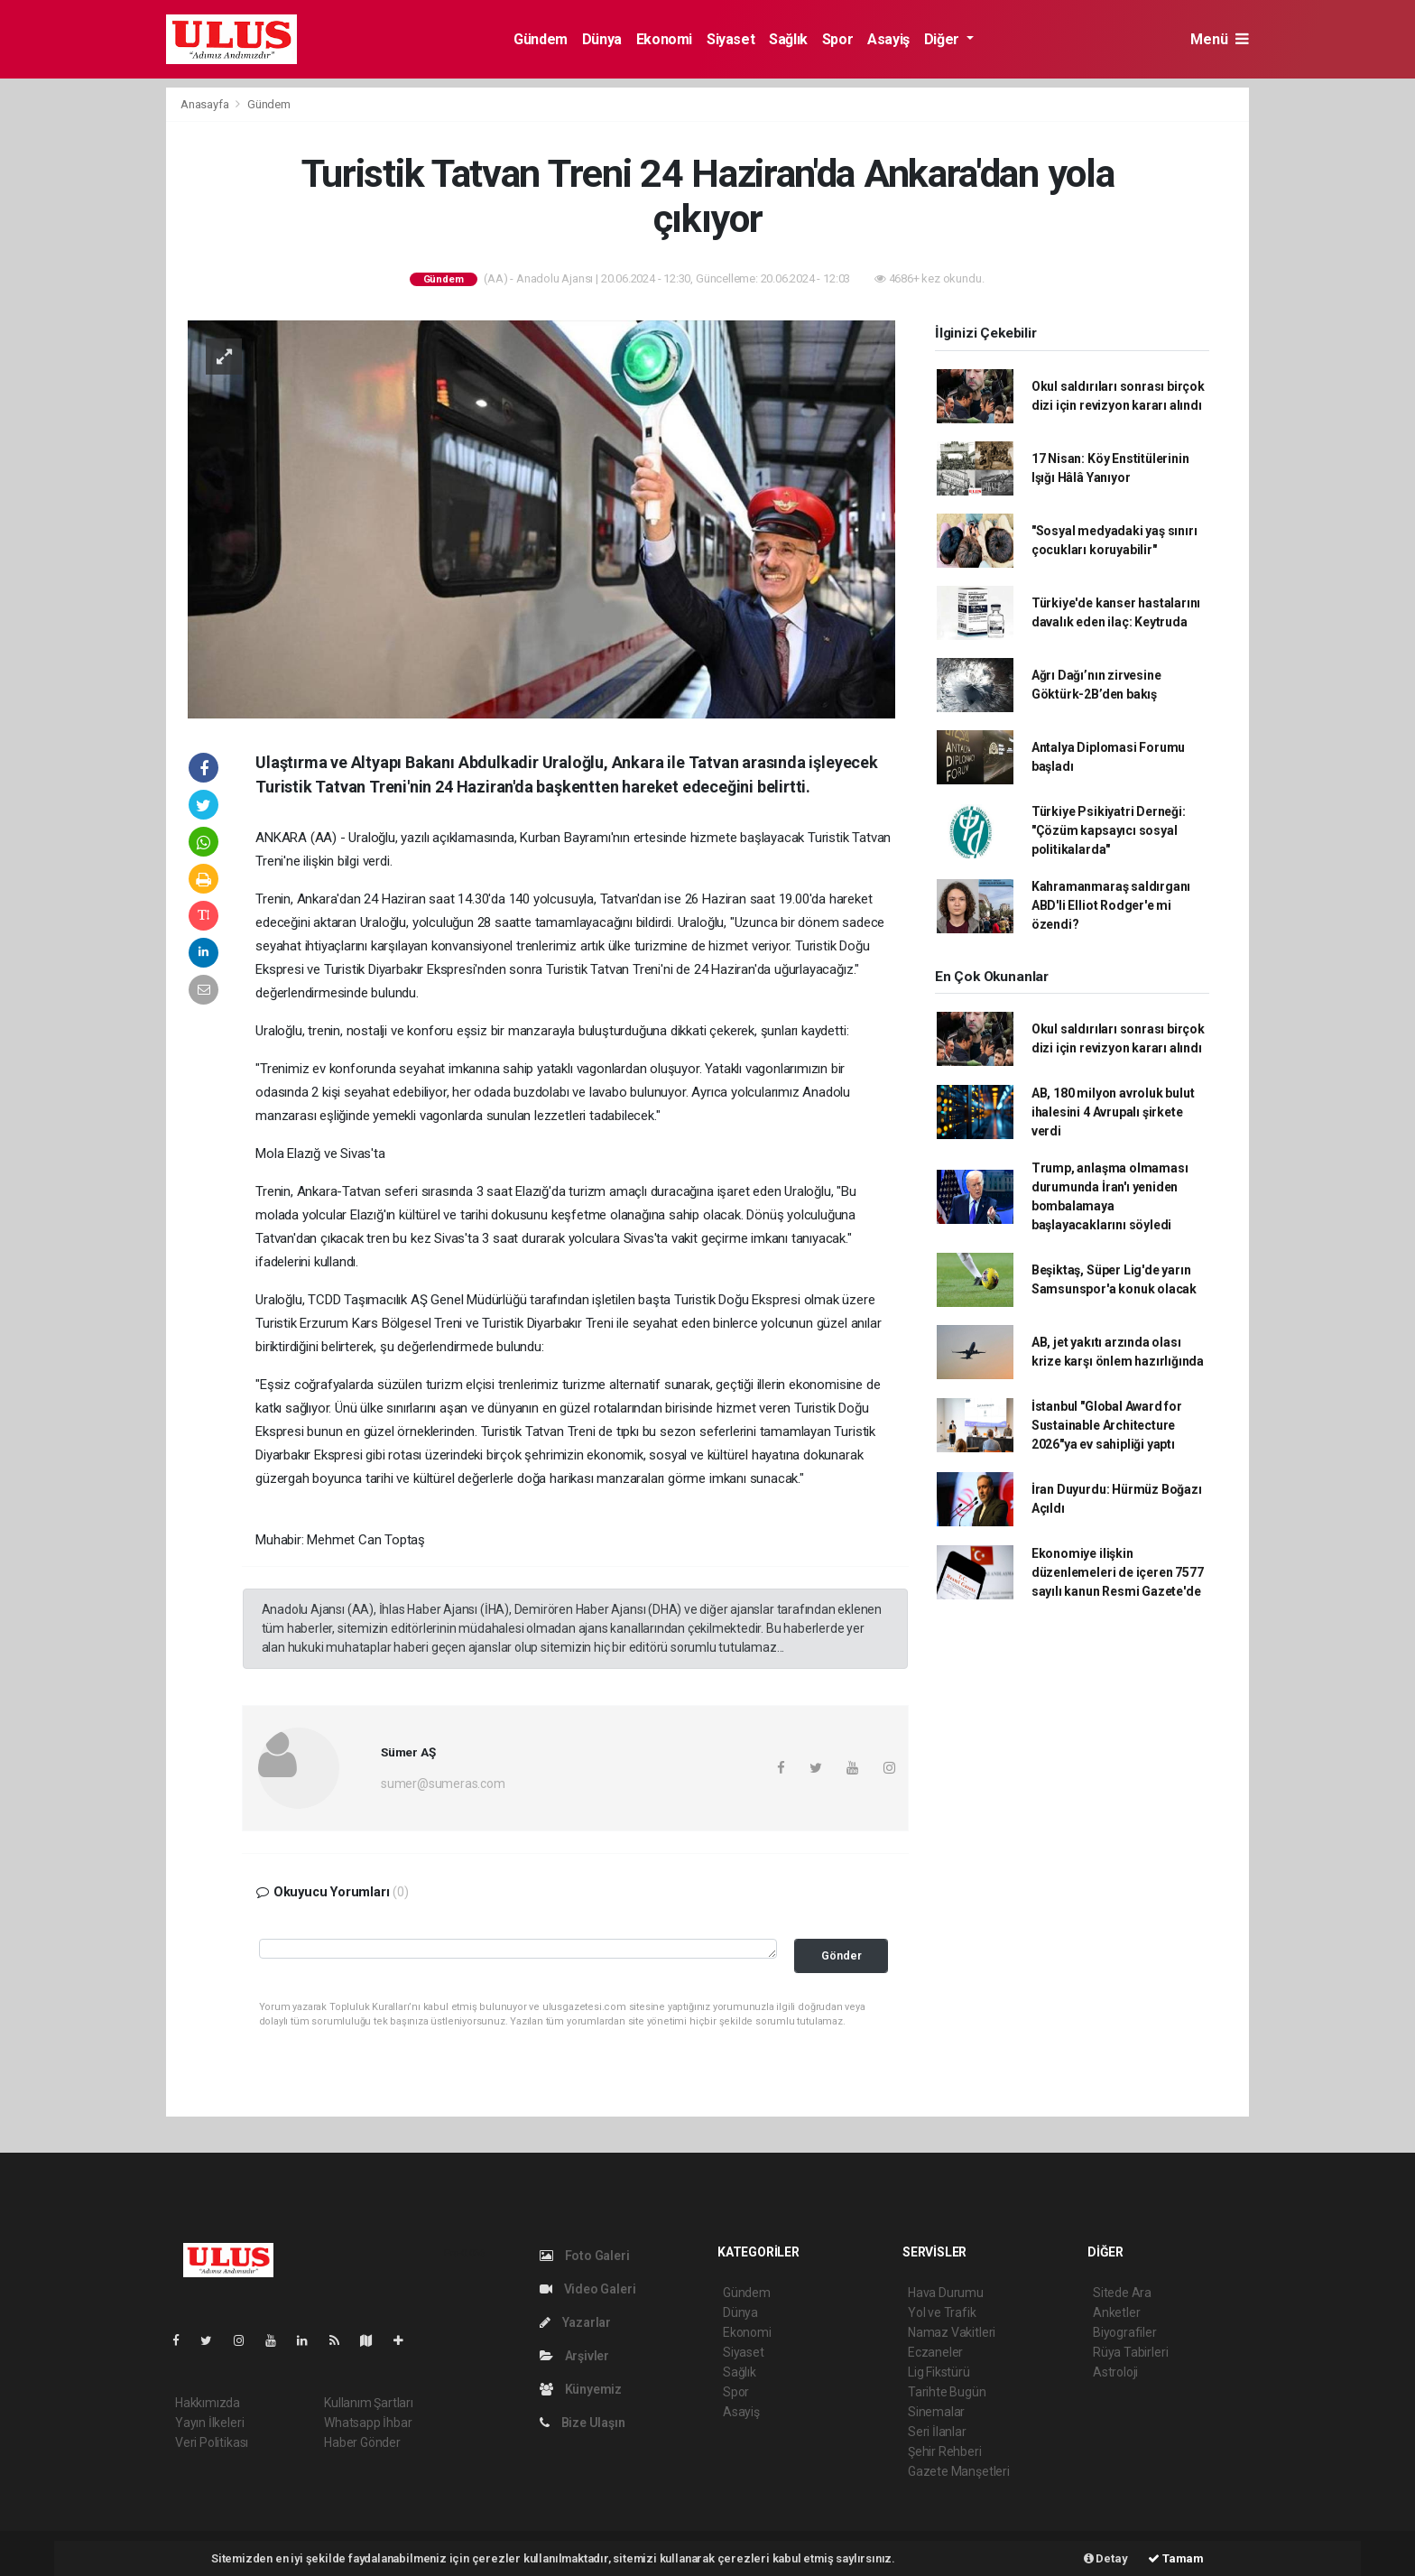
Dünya (602, 39)
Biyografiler (1125, 2332)
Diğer (943, 39)
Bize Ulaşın (582, 2422)
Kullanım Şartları (368, 2402)
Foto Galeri (585, 2255)
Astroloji (1115, 2372)
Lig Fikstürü (939, 2372)
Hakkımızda (207, 2402)
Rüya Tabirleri (1130, 2352)
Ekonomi (664, 39)
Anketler (1116, 2312)
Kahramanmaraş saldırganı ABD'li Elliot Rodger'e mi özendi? (1110, 905)
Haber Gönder (362, 2442)
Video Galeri (587, 2289)
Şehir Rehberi (945, 2451)
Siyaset (730, 39)
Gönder (841, 1955)
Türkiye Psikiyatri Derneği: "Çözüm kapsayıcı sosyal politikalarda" (1108, 830)
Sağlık (788, 39)
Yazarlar (575, 2322)
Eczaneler (935, 2352)
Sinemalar (936, 2412)
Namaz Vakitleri (951, 2332)
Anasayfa (205, 104)
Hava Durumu (946, 2292)
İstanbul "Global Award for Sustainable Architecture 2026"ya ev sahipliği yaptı (1106, 1425)
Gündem (540, 39)
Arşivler (574, 2356)
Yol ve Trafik (942, 2312)
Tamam (1176, 2558)
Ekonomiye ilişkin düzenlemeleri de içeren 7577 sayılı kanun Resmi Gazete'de (1117, 1572)
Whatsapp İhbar (368, 2422)
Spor (837, 39)
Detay (1106, 2558)
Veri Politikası (211, 2442)
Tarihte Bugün (947, 2392)
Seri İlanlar (937, 2431)
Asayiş (888, 39)
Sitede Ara (1122, 2292)
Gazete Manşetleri (959, 2471)
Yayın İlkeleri (209, 2422)
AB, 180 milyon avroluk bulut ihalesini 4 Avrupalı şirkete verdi (1113, 1112)
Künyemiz (581, 2389)
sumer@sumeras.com (443, 1783)
